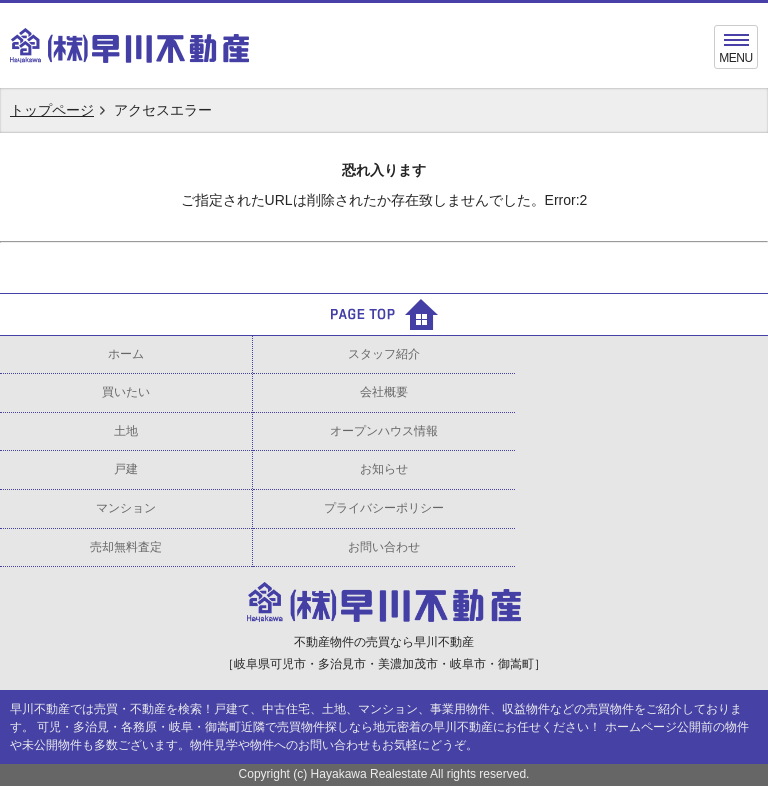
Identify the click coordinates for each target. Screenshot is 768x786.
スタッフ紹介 (384, 354)
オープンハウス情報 (384, 431)
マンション (126, 508)
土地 (126, 431)
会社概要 (384, 392)
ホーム (126, 354)
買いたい (126, 392)
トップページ (52, 110)
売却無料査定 (126, 547)
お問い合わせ (384, 547)
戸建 (126, 469)
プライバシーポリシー (384, 508)
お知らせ (384, 469)
